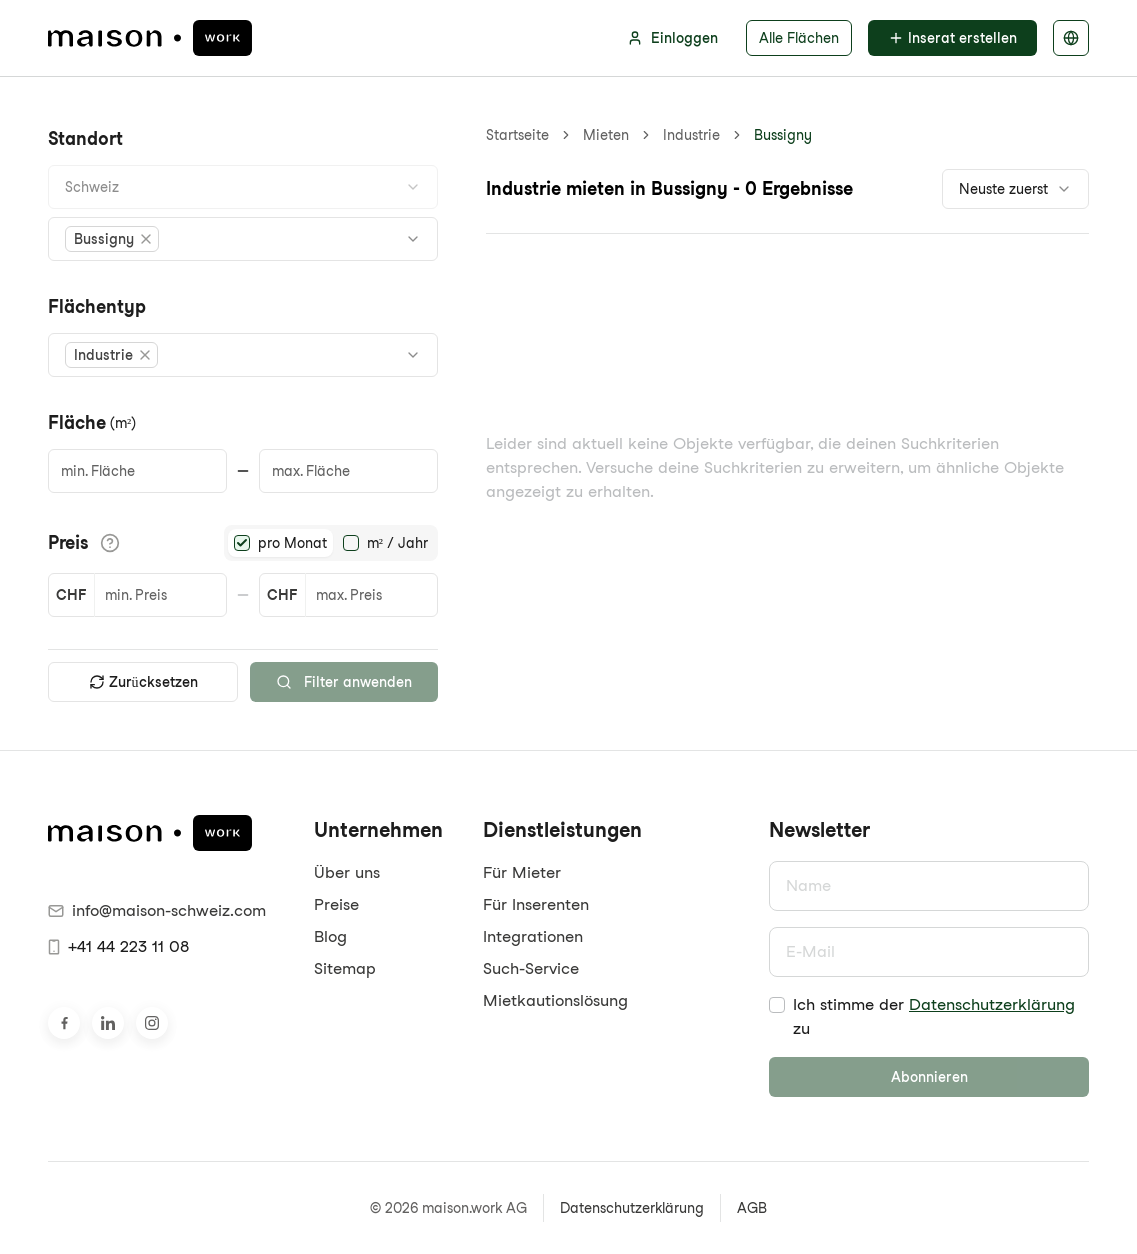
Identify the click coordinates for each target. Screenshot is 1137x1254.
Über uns (347, 872)
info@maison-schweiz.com (157, 910)
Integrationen (533, 936)
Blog (330, 936)
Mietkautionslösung (555, 1000)
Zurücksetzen (143, 682)
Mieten (606, 135)
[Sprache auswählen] (1071, 38)
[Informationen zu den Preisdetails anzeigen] (110, 543)
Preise (336, 904)
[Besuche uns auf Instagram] (152, 1023)
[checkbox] (777, 1005)
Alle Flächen (799, 38)
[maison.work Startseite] (150, 38)
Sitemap (345, 968)
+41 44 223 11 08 (118, 946)
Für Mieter (522, 872)
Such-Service (531, 968)
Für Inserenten (536, 904)
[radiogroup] (331, 543)
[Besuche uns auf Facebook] (64, 1023)
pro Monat (292, 543)
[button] (112, 239)
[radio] (242, 543)
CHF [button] (71, 595)
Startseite (517, 135)
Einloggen (672, 38)
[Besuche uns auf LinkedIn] (108, 1023)
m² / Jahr (397, 543)
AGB (752, 1208)
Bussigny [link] (783, 135)
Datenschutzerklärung (992, 1004)
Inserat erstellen (952, 38)
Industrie (691, 135)
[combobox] (243, 187)
